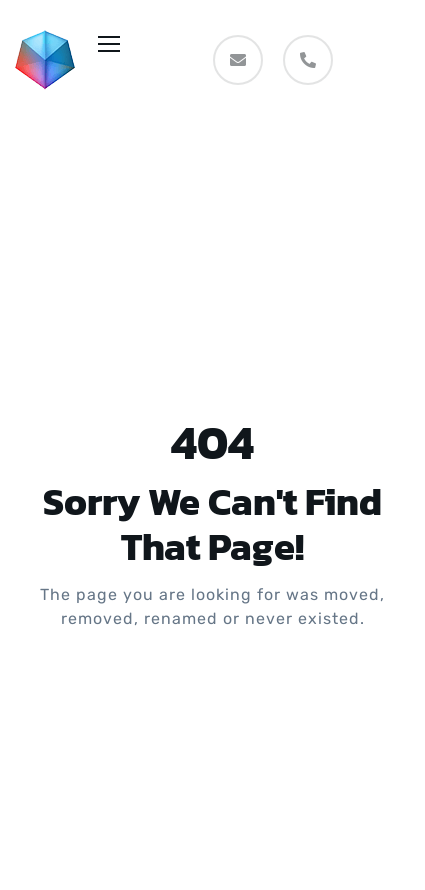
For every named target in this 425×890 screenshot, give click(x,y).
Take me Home (213, 699)
